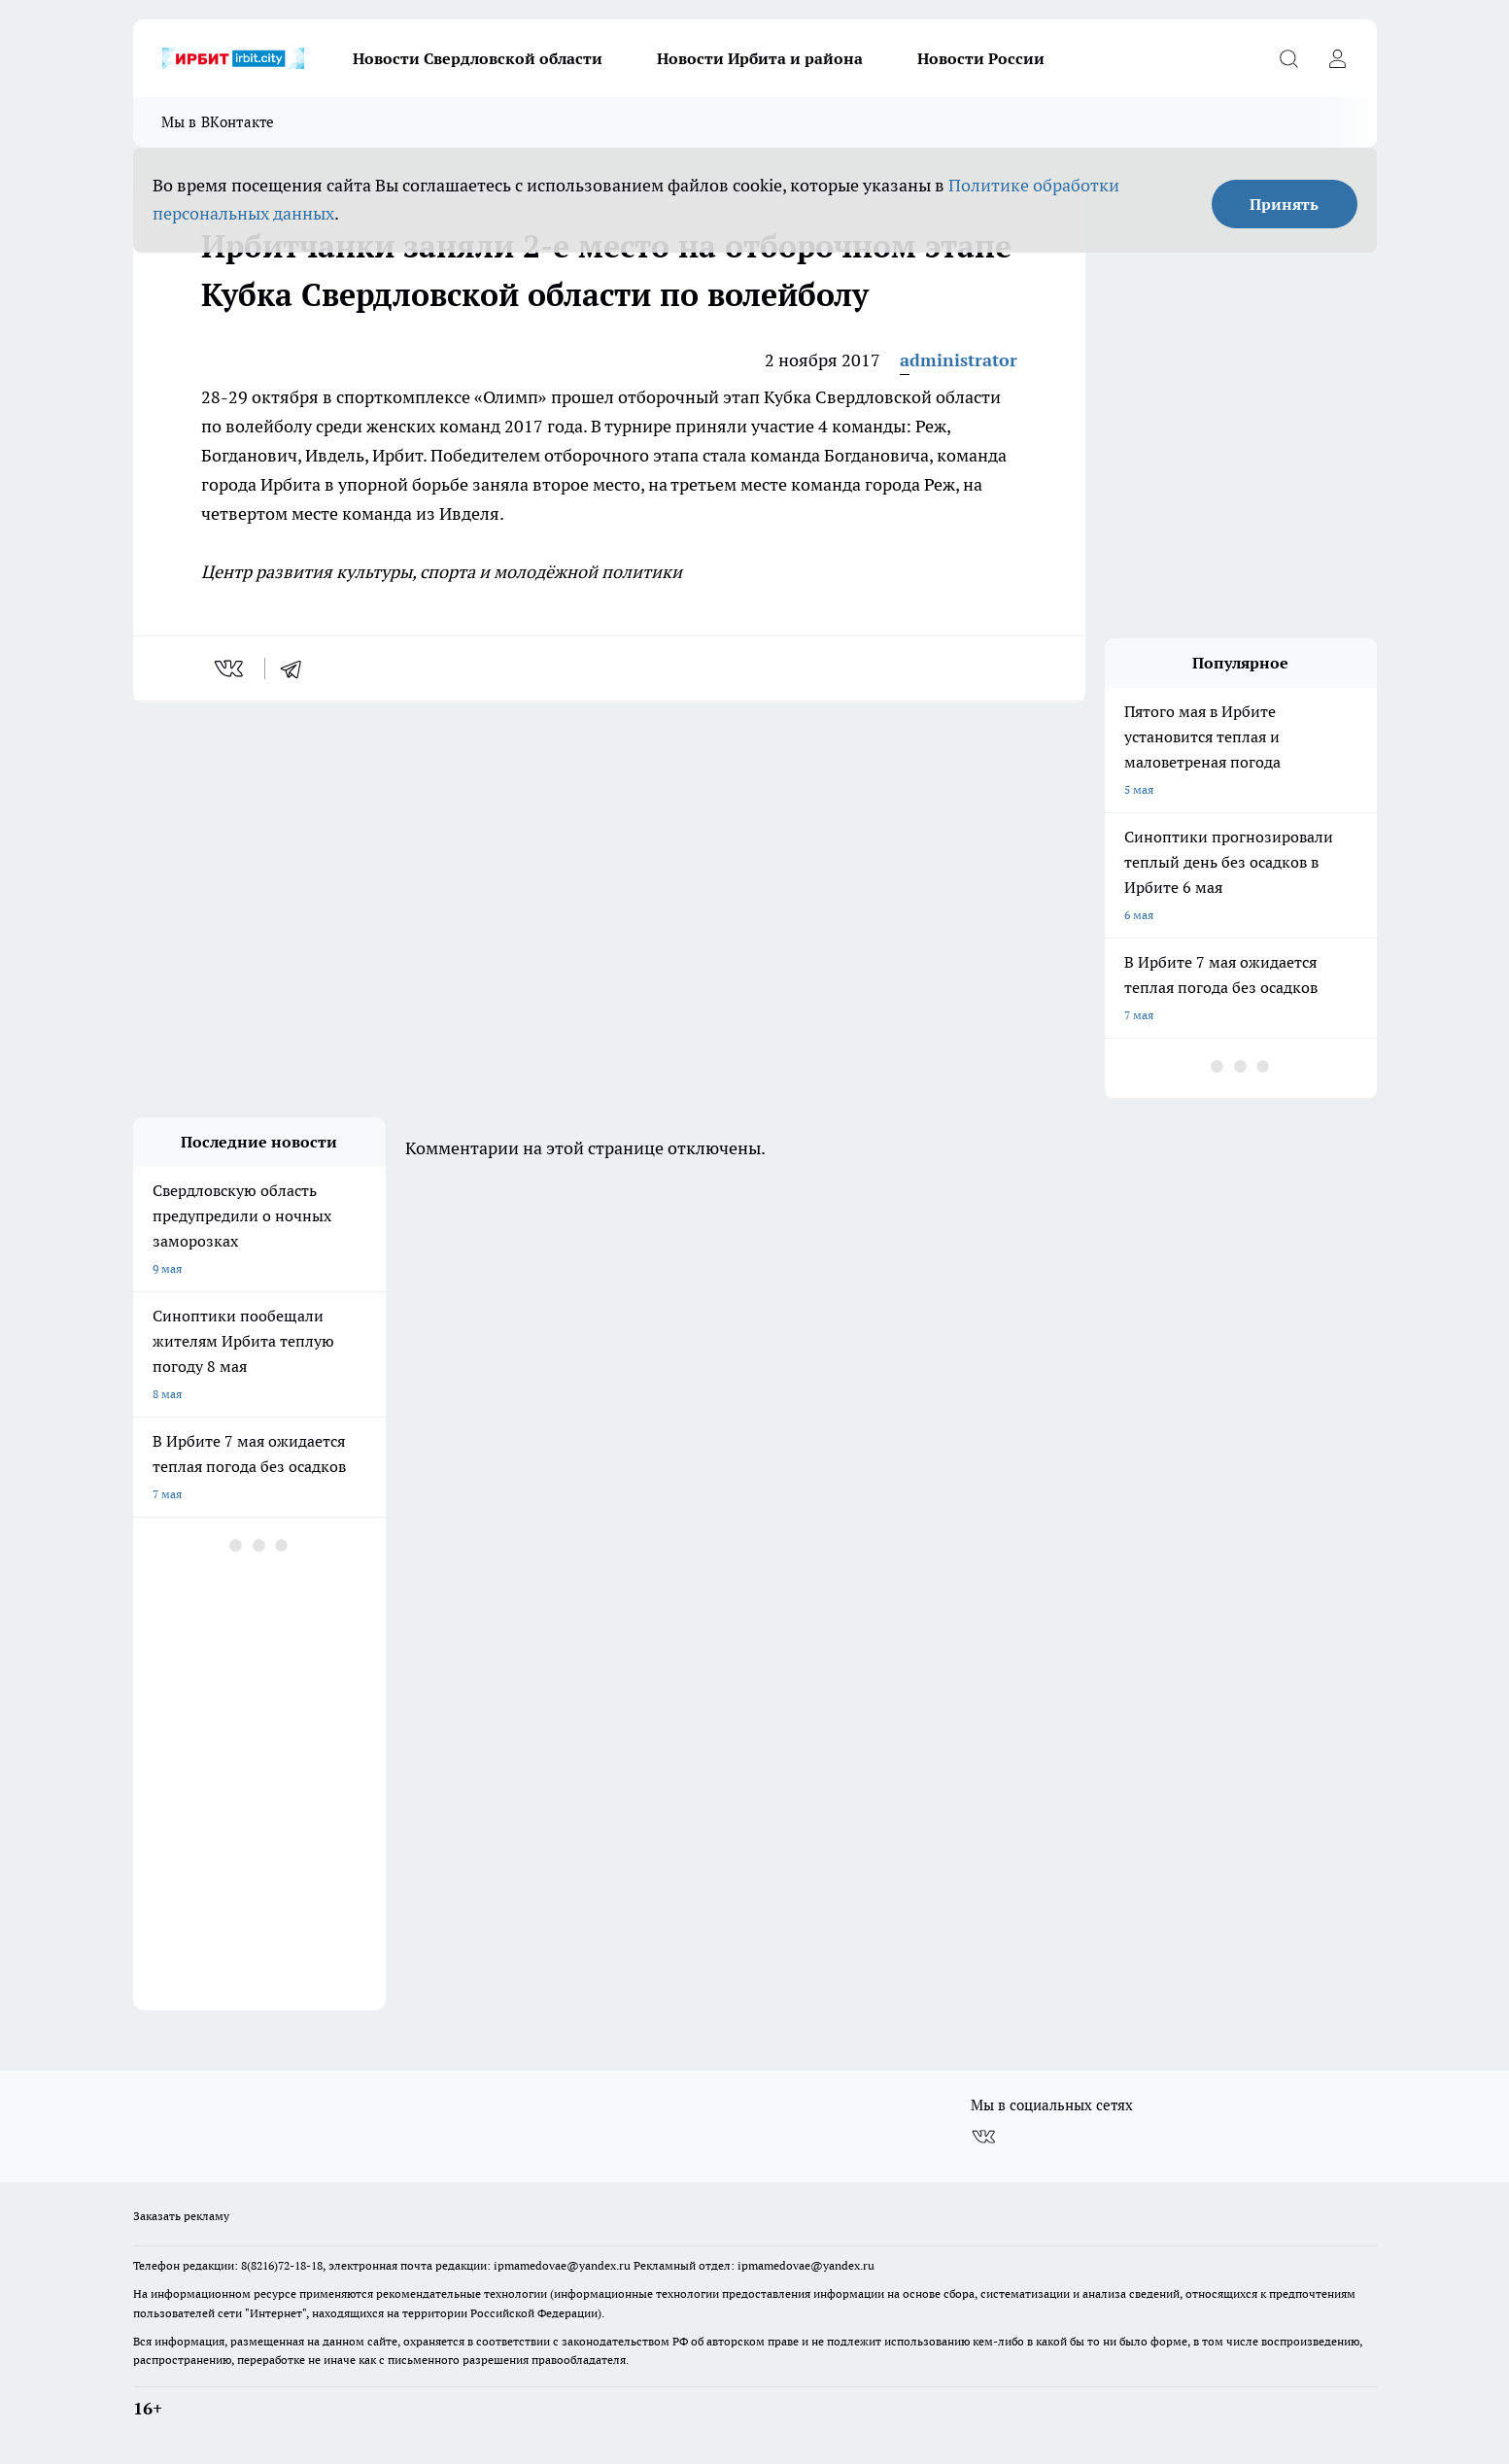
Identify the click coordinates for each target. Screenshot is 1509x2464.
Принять (1284, 204)
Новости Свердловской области (477, 58)
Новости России (981, 58)
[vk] (231, 668)
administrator (958, 360)
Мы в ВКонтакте (218, 122)
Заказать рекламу (181, 2215)
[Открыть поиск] (1289, 58)
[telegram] (297, 668)
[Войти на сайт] (1338, 58)
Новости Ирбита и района (760, 58)
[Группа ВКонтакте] (983, 2136)
